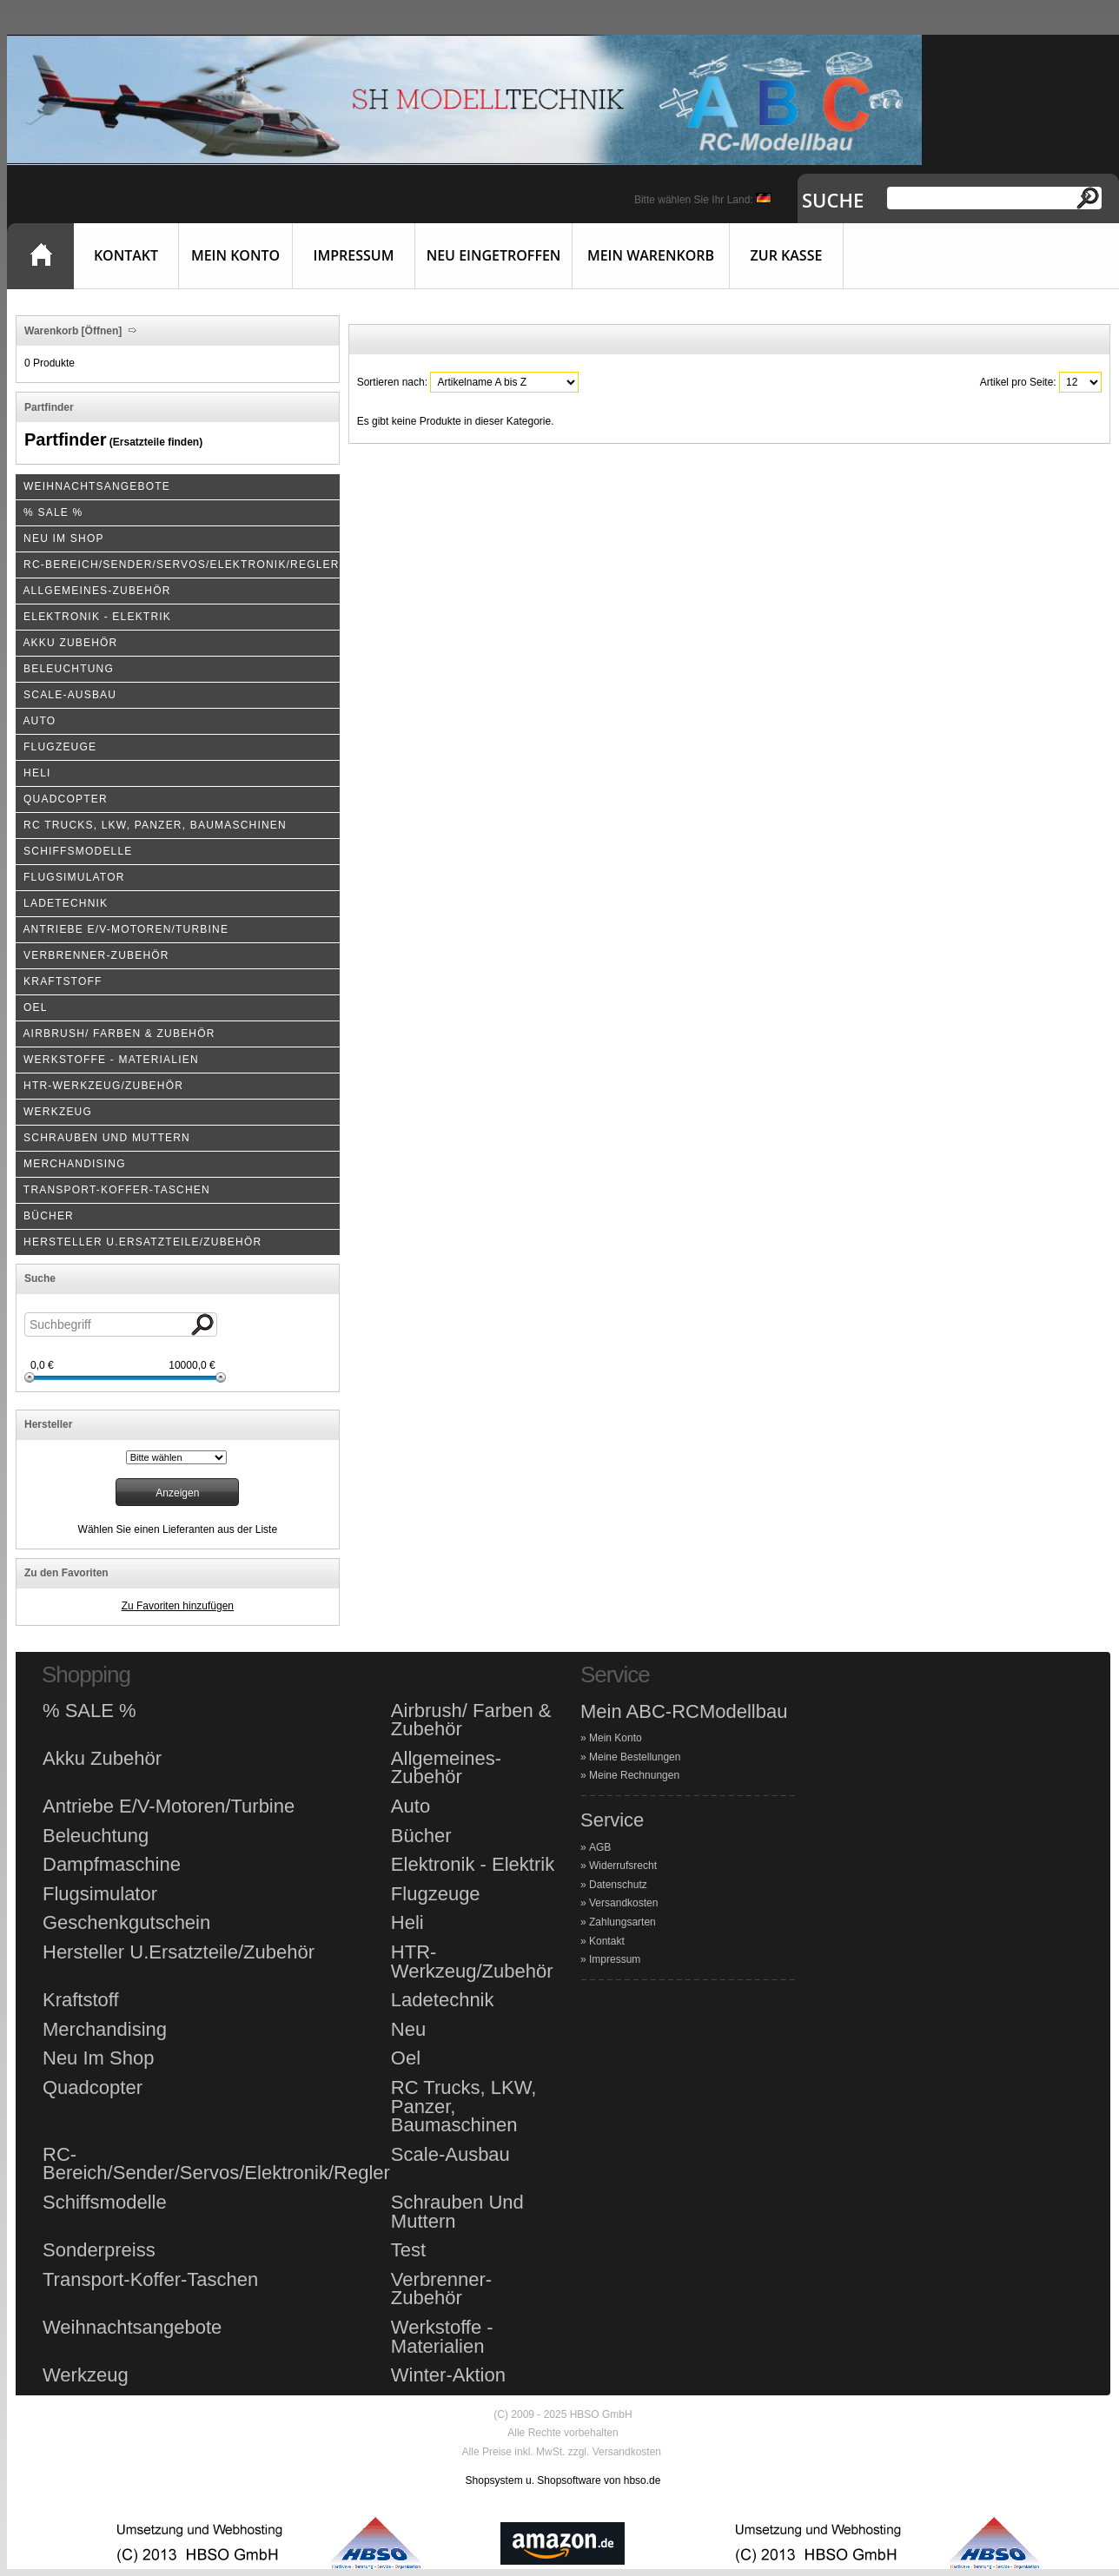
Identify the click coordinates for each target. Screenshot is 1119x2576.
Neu (408, 2029)
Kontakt (126, 255)
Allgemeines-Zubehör (446, 1768)
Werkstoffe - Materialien (442, 2336)
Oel (405, 2058)
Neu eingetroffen (494, 255)
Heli (407, 1922)
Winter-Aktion (448, 2375)
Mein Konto (235, 255)
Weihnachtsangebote (132, 2327)
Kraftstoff (81, 2000)
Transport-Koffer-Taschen (150, 2279)
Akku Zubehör (102, 1758)
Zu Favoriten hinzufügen (178, 1606)
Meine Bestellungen (634, 1757)
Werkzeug (86, 2375)
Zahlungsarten (622, 1922)
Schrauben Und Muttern (457, 2211)
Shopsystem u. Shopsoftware (533, 2480)
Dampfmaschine (112, 1864)
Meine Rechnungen (634, 1775)
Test (408, 2250)
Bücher (421, 1836)
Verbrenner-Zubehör (441, 2289)
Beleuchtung (96, 1836)
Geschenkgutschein (126, 1922)
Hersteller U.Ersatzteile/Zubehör (179, 1952)
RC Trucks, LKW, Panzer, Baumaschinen (463, 2106)
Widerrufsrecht (623, 1865)
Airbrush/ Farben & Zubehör (471, 1720)
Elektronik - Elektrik (472, 1864)
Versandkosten (623, 1903)
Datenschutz (618, 1885)
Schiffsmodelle (105, 2202)
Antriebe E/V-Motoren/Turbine (169, 1806)
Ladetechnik (442, 2000)
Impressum (354, 255)
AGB (600, 1847)
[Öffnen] (100, 331)
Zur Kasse (787, 255)
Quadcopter (92, 2087)
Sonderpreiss (99, 2250)
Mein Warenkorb (650, 255)
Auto (410, 1806)
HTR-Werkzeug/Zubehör (472, 1961)
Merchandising (105, 2029)
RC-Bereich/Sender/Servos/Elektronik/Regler (216, 2164)
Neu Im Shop (98, 2058)
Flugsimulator (100, 1894)
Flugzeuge (435, 1894)
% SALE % (89, 1711)
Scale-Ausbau (450, 2154)
